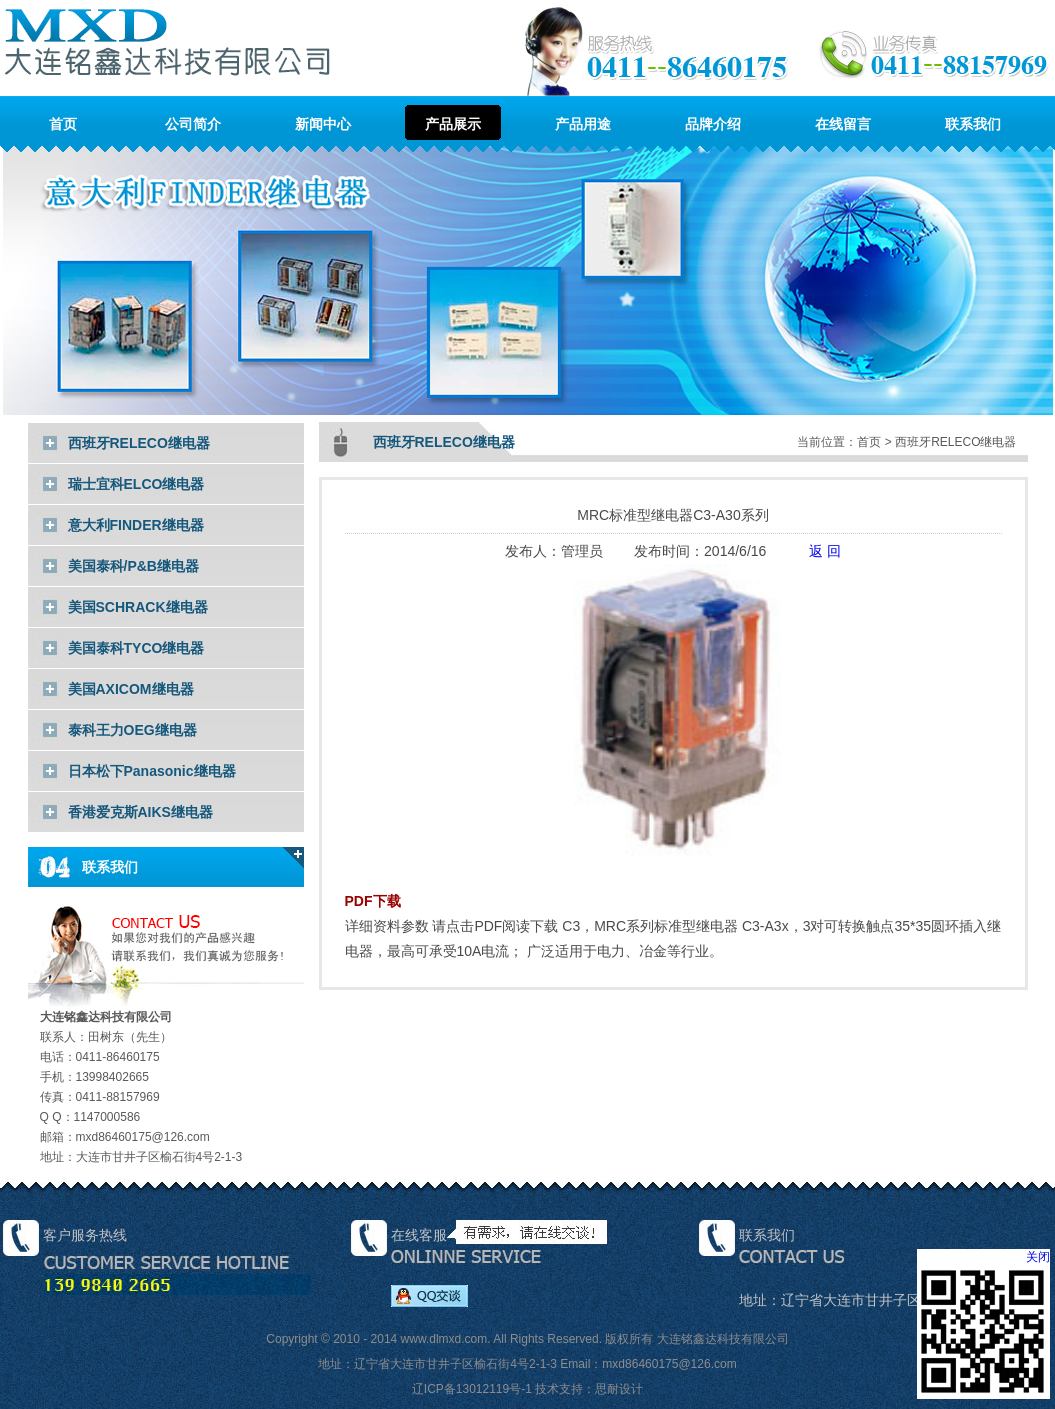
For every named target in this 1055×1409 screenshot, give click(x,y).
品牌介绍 (713, 124)
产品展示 (453, 124)
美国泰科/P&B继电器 (133, 566)
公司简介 (193, 124)
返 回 (825, 551)
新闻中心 (323, 124)
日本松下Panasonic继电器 (152, 771)
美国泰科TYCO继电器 (136, 648)
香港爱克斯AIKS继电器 (140, 812)
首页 (63, 124)
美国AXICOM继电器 (131, 689)
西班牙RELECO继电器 (139, 443)
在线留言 (843, 124)
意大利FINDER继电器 (136, 525)
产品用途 (583, 124)
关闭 (1038, 1257)
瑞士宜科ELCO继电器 (136, 484)
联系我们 (973, 124)
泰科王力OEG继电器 (132, 730)
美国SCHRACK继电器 (138, 607)
